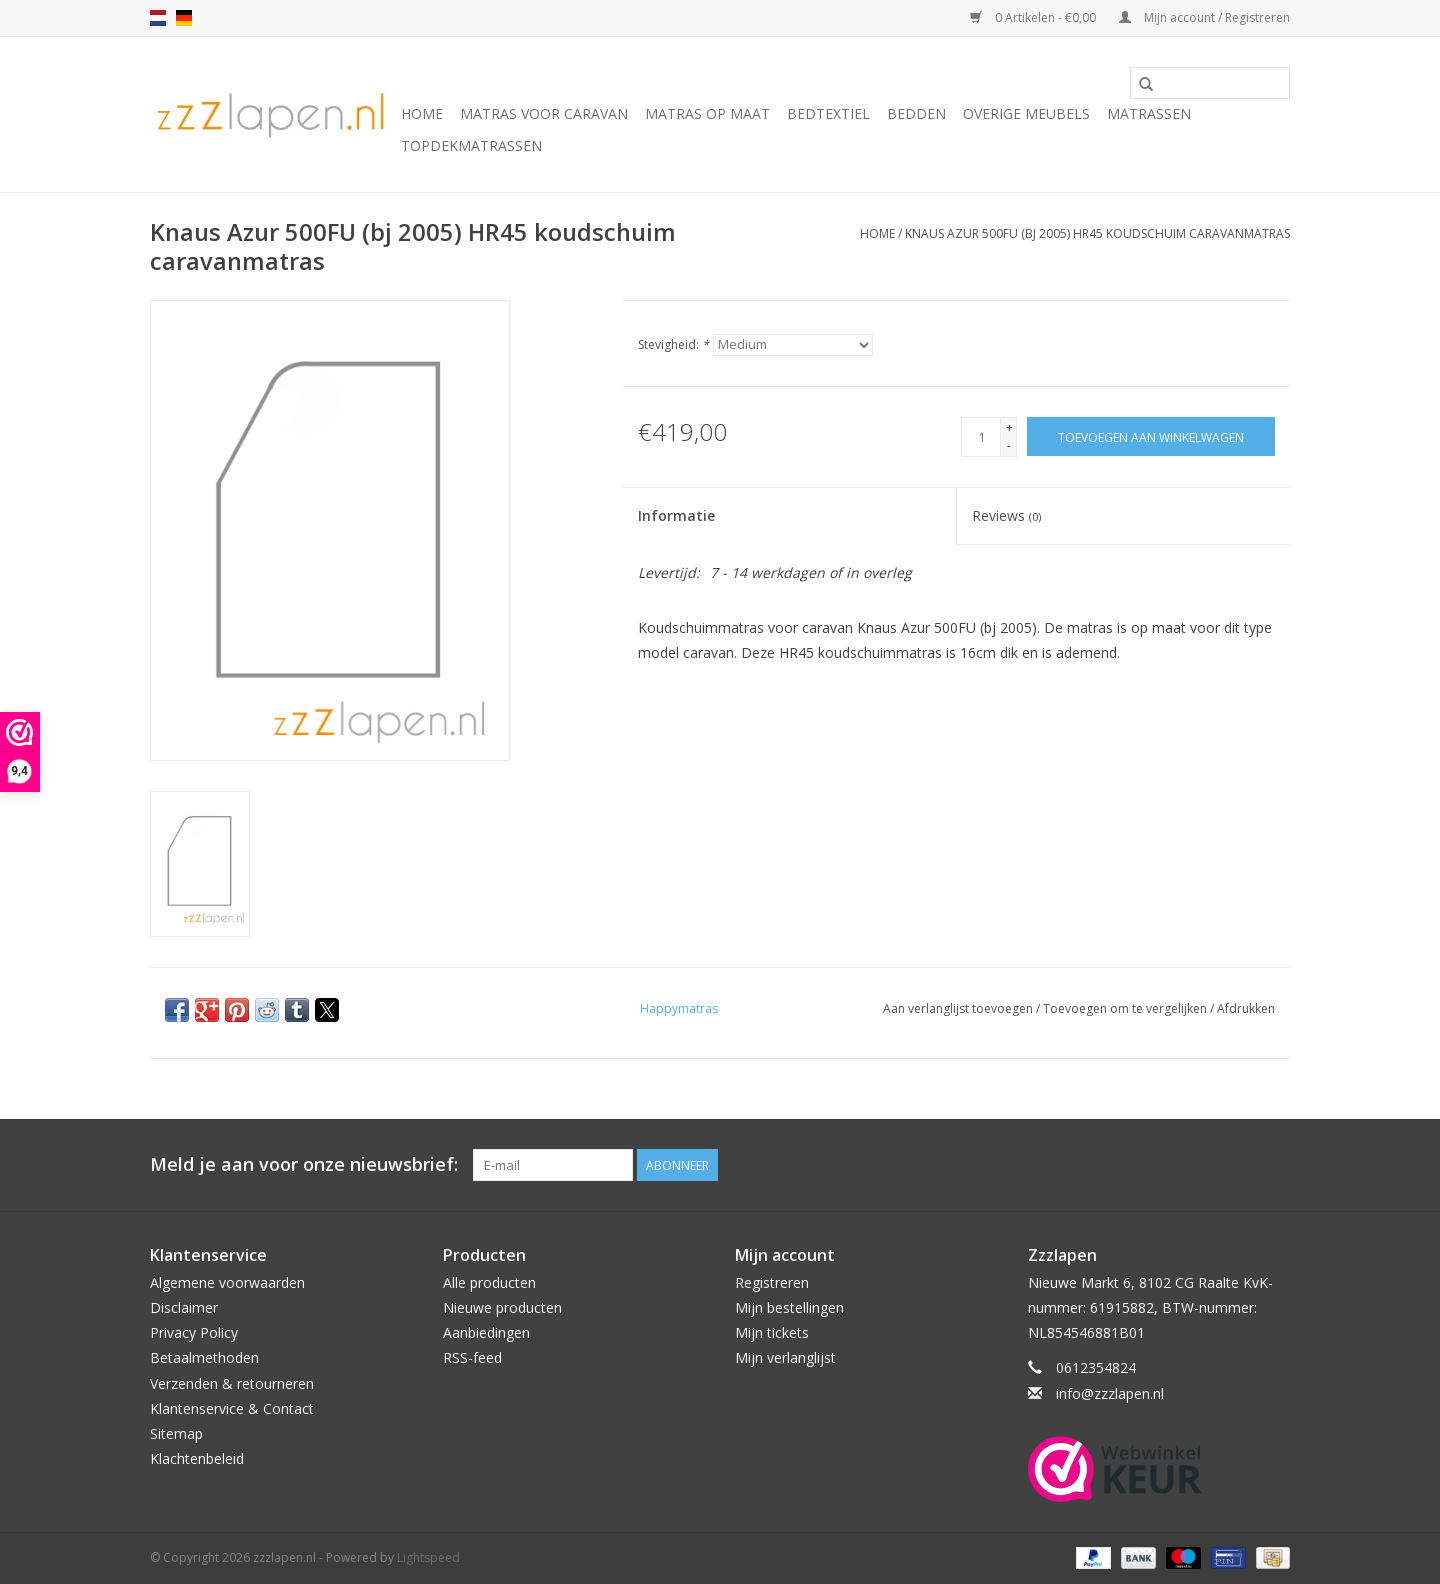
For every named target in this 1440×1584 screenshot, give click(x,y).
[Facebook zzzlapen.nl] (1274, 1165)
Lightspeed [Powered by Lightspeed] (428, 1557)
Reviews (1006, 515)
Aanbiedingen (486, 1332)
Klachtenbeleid (197, 1458)
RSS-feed (472, 1357)
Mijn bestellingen (789, 1307)
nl (158, 18)
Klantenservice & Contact (232, 1408)
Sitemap (176, 1433)
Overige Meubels (1026, 113)
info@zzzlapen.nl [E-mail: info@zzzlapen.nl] (1110, 1393)
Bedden (916, 113)
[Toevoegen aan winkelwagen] (1151, 436)
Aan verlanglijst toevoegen (959, 1008)
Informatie (676, 515)
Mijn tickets (772, 1332)
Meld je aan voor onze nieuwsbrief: (304, 1164)
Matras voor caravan (544, 113)
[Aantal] (981, 437)
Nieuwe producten (502, 1307)
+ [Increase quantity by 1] (1009, 427)
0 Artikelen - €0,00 (1034, 17)
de (184, 18)
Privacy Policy (194, 1332)
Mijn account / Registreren (1204, 17)
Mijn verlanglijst (785, 1357)
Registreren (772, 1282)
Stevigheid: (673, 344)
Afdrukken (1246, 1008)
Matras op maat (707, 113)
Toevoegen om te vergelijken (1126, 1008)
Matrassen (1149, 113)
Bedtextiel (828, 113)
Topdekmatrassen (471, 145)
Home (422, 113)
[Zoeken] (1210, 83)
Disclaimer (184, 1307)
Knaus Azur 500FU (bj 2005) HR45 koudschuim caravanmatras (1097, 233)
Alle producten (489, 1282)
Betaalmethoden (204, 1357)
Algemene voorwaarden (227, 1282)
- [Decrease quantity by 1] (1009, 445)
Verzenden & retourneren (232, 1383)
